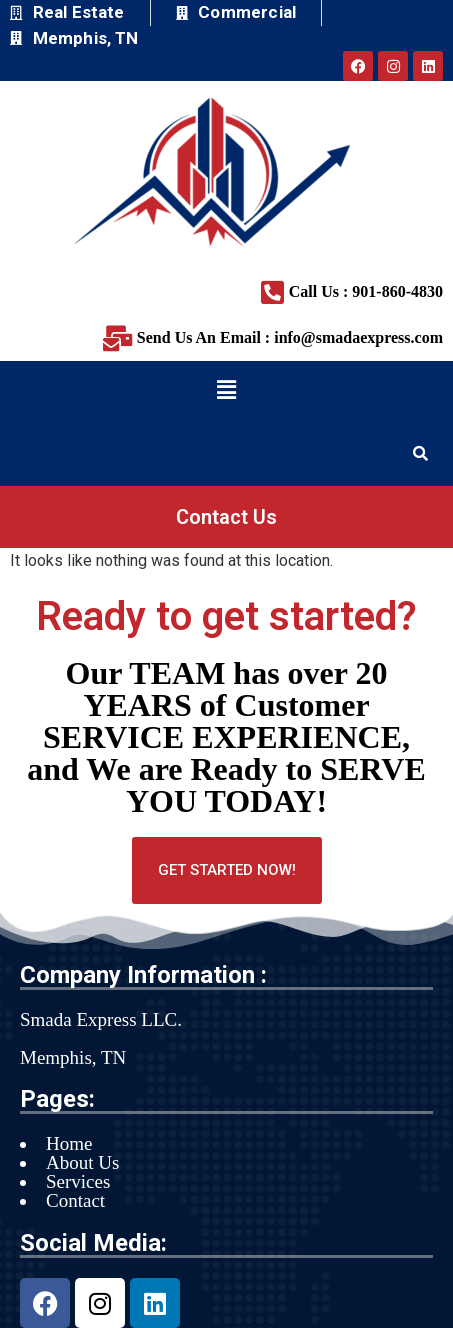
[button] (226, 390)
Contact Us (226, 517)
